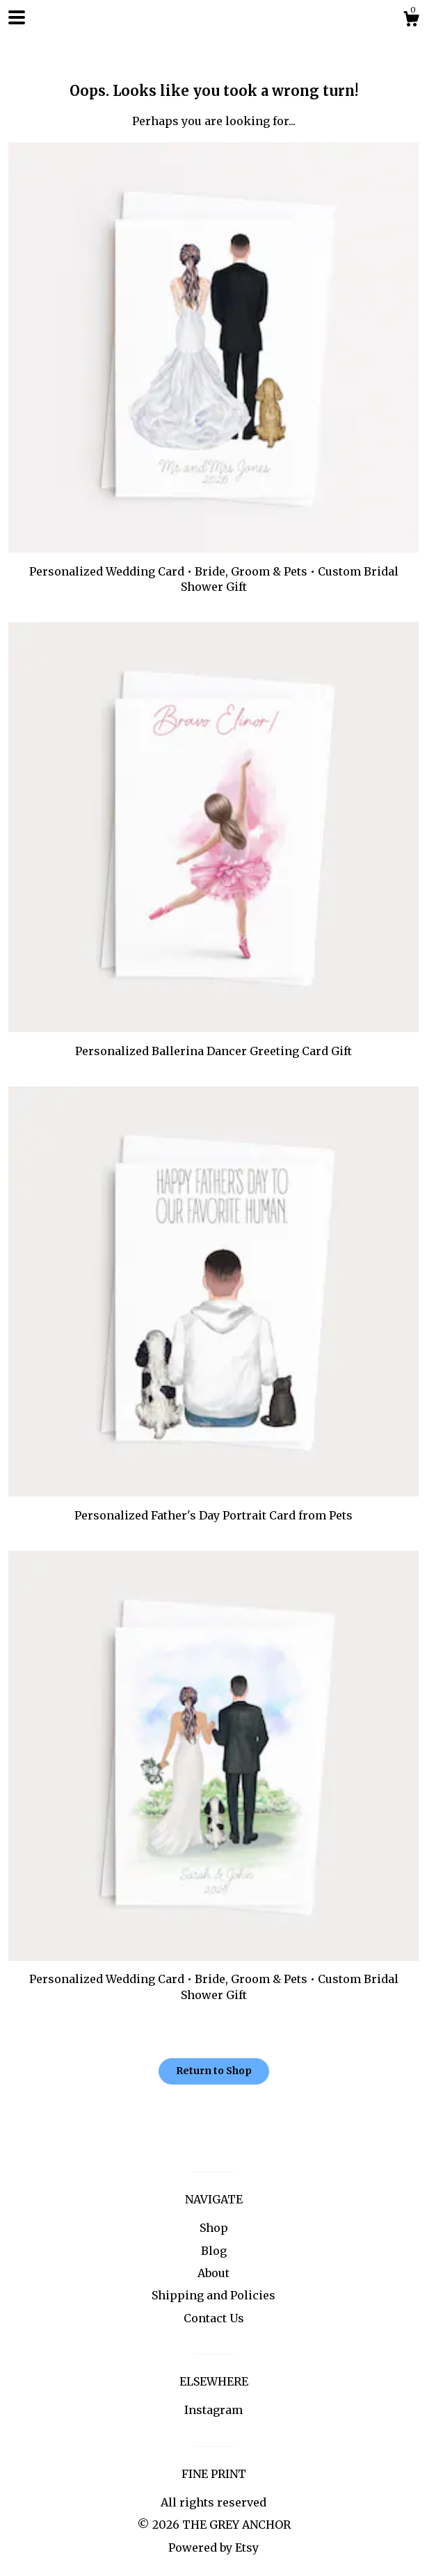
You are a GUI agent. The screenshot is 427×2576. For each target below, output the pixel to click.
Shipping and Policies (213, 2295)
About (213, 2273)
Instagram (213, 2410)
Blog (214, 2251)
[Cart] (411, 20)
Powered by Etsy (213, 2547)
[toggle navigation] (16, 17)
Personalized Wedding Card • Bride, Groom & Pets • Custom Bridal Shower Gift (213, 571)
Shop (214, 2228)
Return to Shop (214, 2070)
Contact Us (214, 2318)
